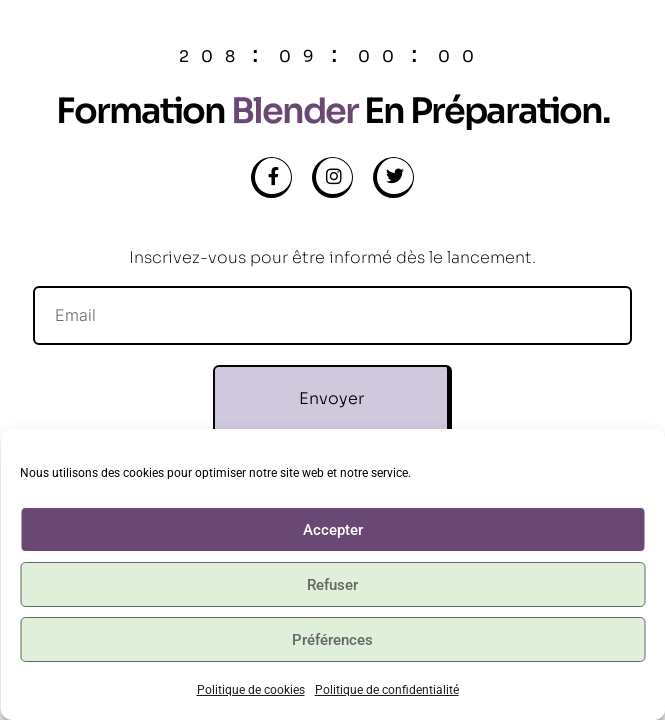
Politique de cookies (251, 690)
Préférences (332, 640)
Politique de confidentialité (387, 690)
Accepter (333, 530)
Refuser (332, 585)
